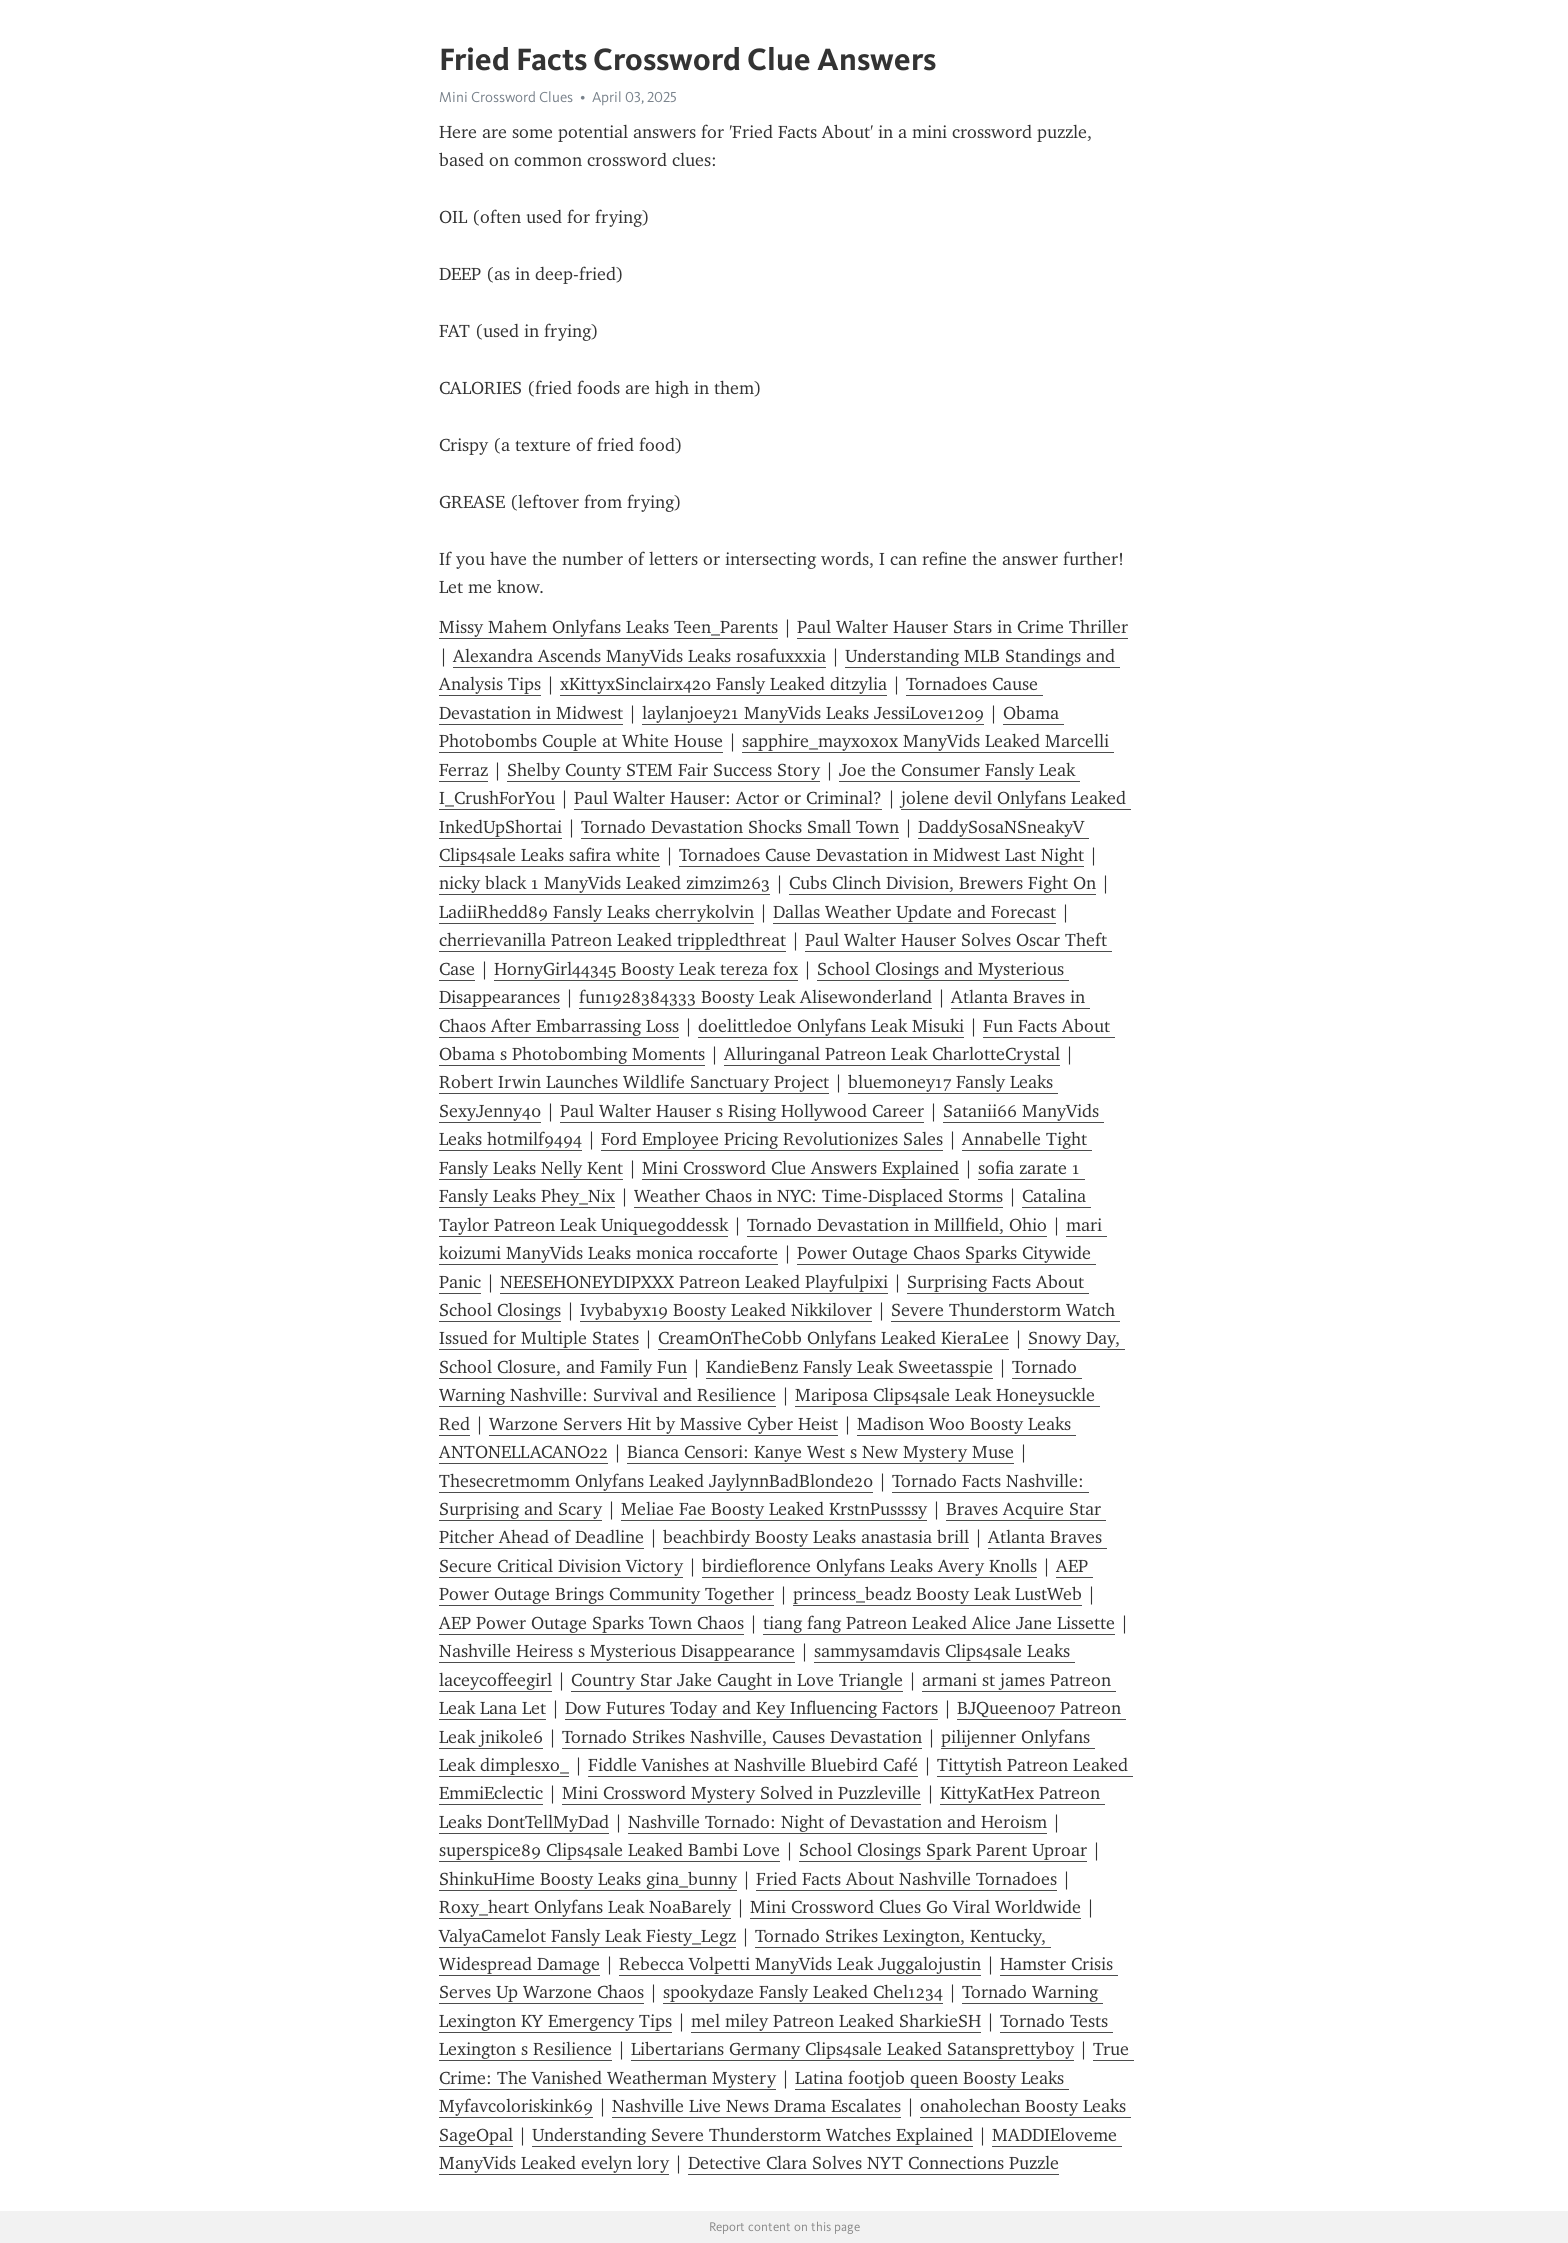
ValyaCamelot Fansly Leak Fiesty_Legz (587, 1936)
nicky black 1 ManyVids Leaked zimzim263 (604, 883)
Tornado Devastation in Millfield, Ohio (897, 1225)
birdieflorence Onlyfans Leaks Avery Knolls (869, 1566)
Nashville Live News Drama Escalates (756, 2106)
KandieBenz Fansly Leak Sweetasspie (849, 1367)
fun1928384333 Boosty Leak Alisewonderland (755, 997)
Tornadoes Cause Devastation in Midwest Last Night (881, 855)
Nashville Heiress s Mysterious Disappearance (617, 1651)
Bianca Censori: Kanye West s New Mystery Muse (820, 1452)
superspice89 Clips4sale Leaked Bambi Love (609, 1850)
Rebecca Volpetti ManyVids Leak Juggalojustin (800, 1964)
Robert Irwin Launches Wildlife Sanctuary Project (634, 1082)
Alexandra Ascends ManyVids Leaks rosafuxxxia (639, 656)
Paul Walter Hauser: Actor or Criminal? (728, 798)
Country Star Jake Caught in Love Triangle (737, 1680)
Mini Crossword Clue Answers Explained (800, 1168)
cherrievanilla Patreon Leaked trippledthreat (612, 940)
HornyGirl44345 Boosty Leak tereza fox (646, 969)
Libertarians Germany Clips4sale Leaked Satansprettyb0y (852, 2049)
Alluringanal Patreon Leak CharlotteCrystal (892, 1054)
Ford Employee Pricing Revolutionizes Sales (772, 1139)
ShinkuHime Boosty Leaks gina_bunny (588, 1879)
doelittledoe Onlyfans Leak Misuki (831, 1026)
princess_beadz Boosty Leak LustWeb (937, 1594)
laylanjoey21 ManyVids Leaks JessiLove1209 (813, 713)
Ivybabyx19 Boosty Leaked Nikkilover (726, 1310)
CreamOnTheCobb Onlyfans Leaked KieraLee (833, 1338)
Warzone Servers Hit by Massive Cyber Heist (663, 1424)
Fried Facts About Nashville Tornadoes (906, 1879)
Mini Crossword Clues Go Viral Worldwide (915, 1907)
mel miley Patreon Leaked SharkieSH (836, 2021)
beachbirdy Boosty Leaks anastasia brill (816, 1537)
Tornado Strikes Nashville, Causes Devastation (742, 1737)
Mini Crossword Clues (506, 97)
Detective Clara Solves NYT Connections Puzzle (873, 2163)
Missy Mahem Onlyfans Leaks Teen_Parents (608, 627)
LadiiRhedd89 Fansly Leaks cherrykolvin (596, 912)
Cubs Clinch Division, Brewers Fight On (942, 883)
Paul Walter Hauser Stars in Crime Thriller (962, 627)
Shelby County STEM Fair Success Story (663, 770)
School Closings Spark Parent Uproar (943, 1850)
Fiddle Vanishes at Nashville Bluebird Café (753, 1765)
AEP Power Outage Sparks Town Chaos (591, 1623)
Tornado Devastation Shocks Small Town (740, 827)
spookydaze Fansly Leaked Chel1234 (803, 1992)
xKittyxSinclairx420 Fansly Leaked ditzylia (723, 684)
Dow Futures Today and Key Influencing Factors (751, 1708)
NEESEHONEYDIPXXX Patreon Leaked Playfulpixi (694, 1282)
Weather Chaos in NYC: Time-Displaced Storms (818, 1196)
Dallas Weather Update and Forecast (914, 912)
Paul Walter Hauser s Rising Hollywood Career (742, 1111)
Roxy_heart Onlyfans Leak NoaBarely (585, 1907)
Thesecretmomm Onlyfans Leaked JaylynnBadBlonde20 (656, 1481)
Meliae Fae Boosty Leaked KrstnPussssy (774, 1509)
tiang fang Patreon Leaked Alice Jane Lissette (939, 1623)
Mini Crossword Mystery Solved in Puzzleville (741, 1793)
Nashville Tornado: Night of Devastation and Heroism (837, 1822)
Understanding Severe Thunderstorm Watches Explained (752, 2135)
